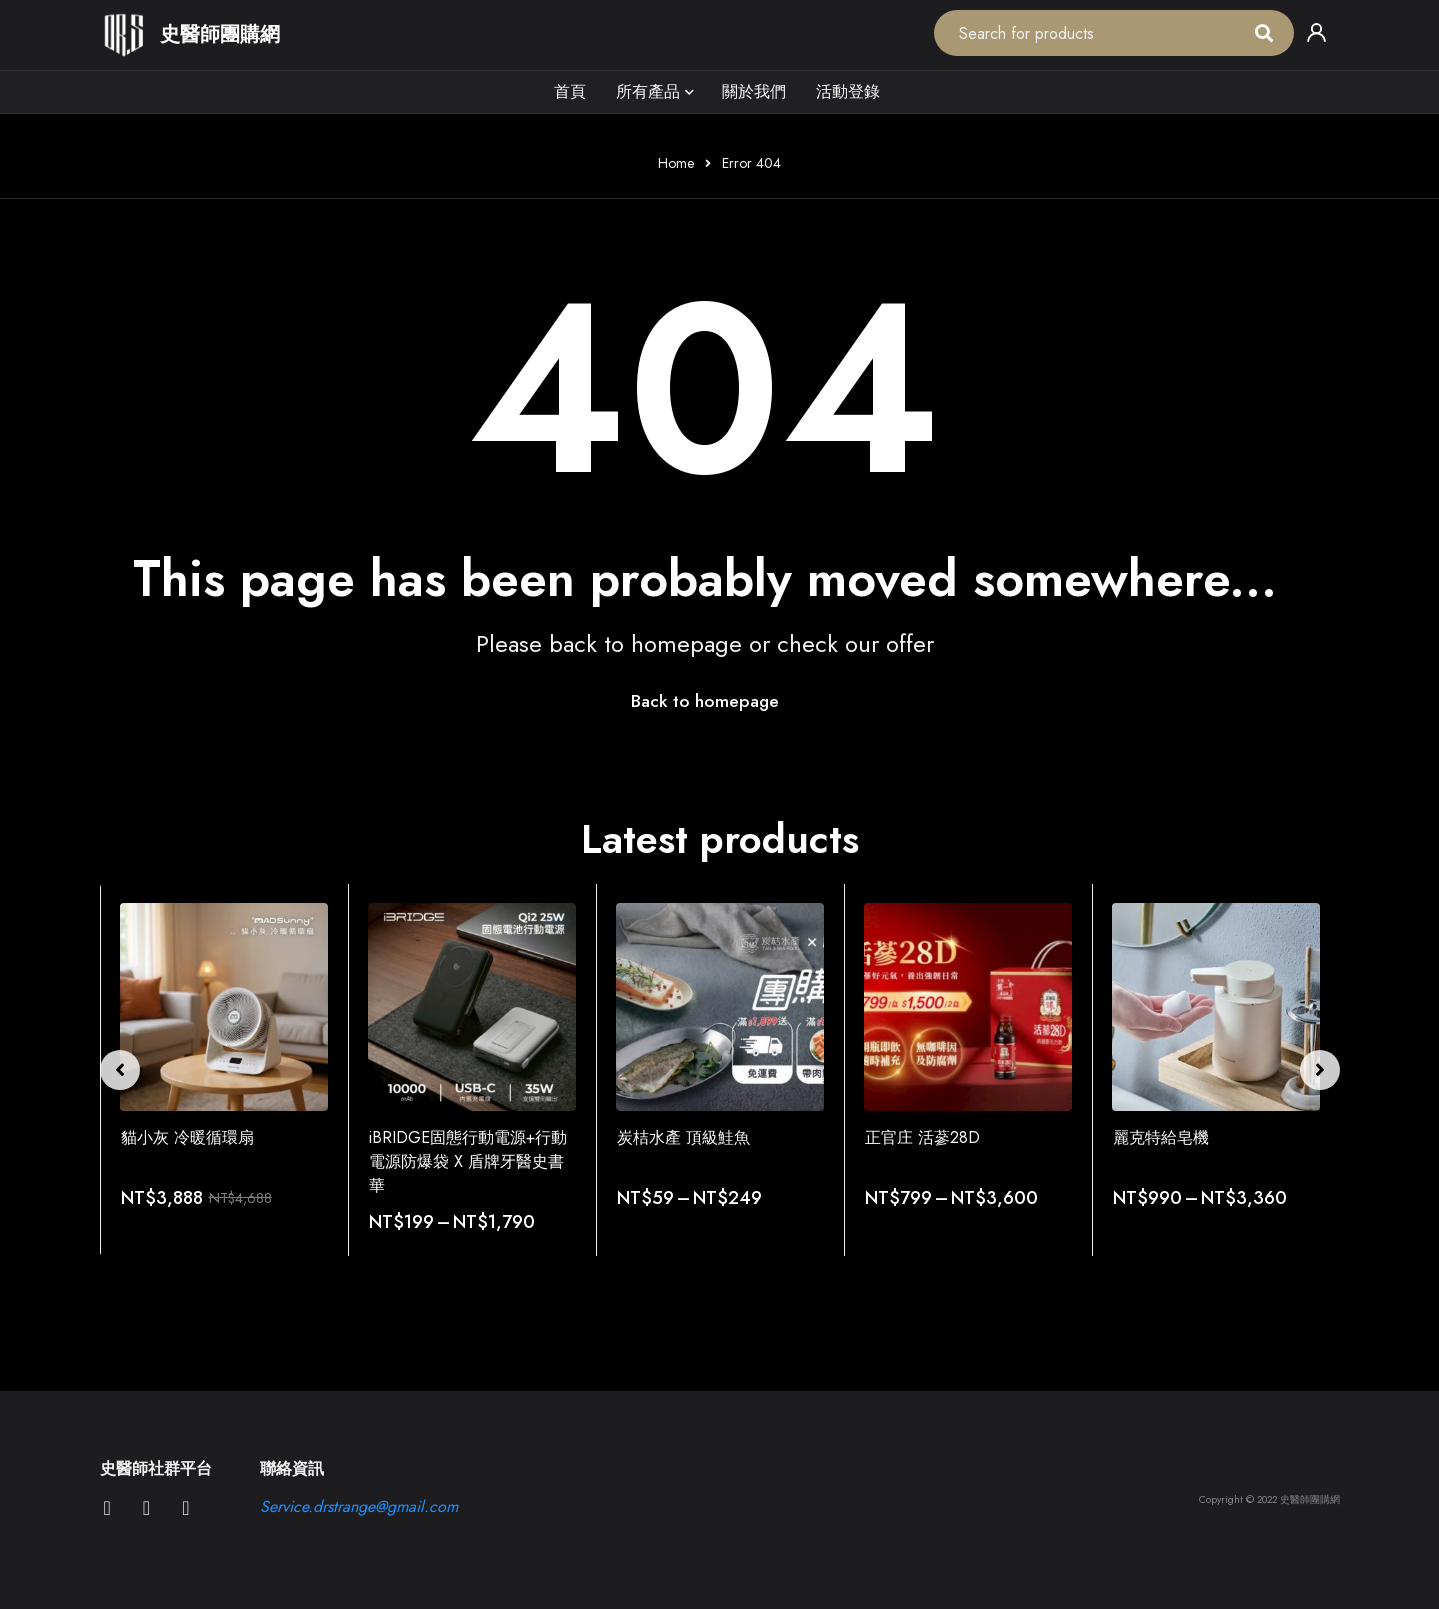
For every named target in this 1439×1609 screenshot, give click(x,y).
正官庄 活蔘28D (922, 1138)
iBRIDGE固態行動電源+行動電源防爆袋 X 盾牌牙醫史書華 (468, 1162)
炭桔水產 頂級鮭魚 (683, 1138)
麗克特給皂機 (1161, 1138)
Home (676, 163)
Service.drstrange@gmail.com (359, 1506)
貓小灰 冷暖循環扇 (187, 1138)
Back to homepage (704, 702)
